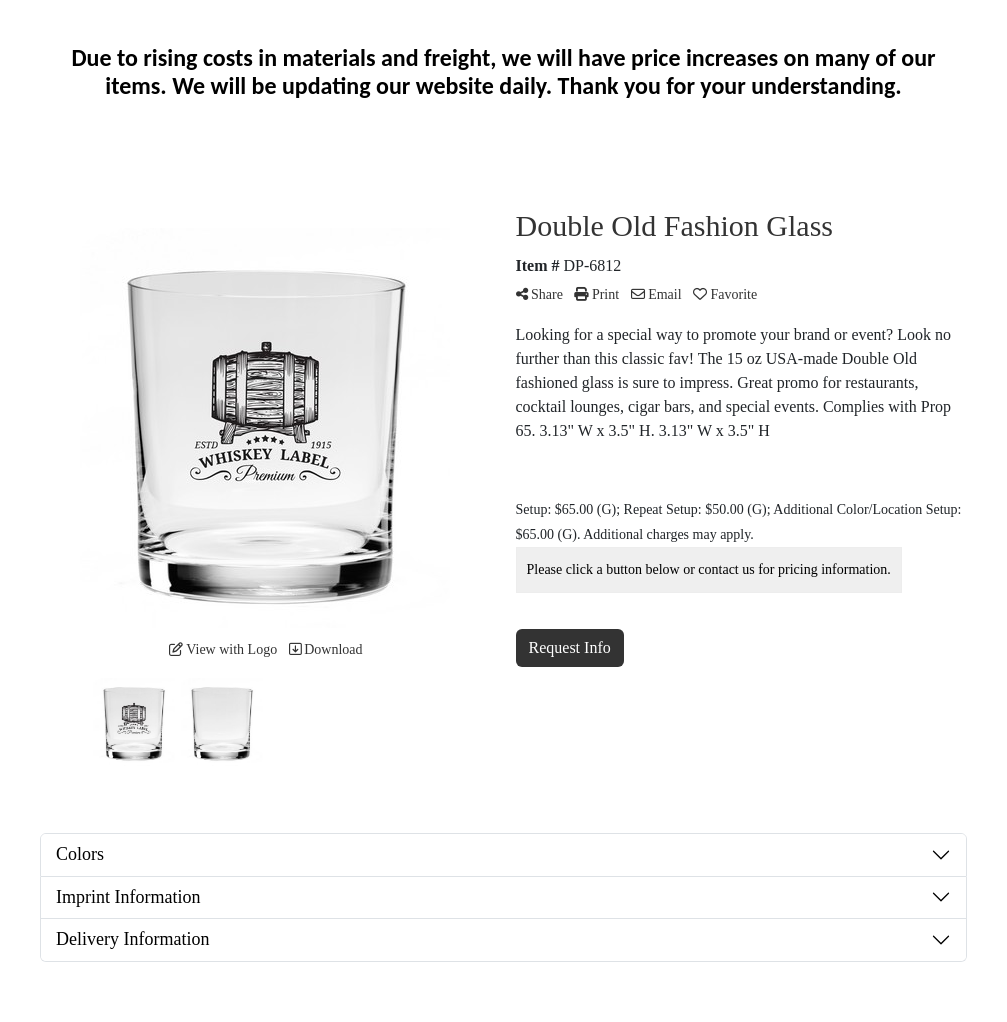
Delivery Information (132, 939)
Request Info (570, 647)
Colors (80, 854)
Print (596, 294)
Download (326, 649)
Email (656, 294)
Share (539, 294)
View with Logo (223, 649)
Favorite (725, 294)
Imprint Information (128, 897)
